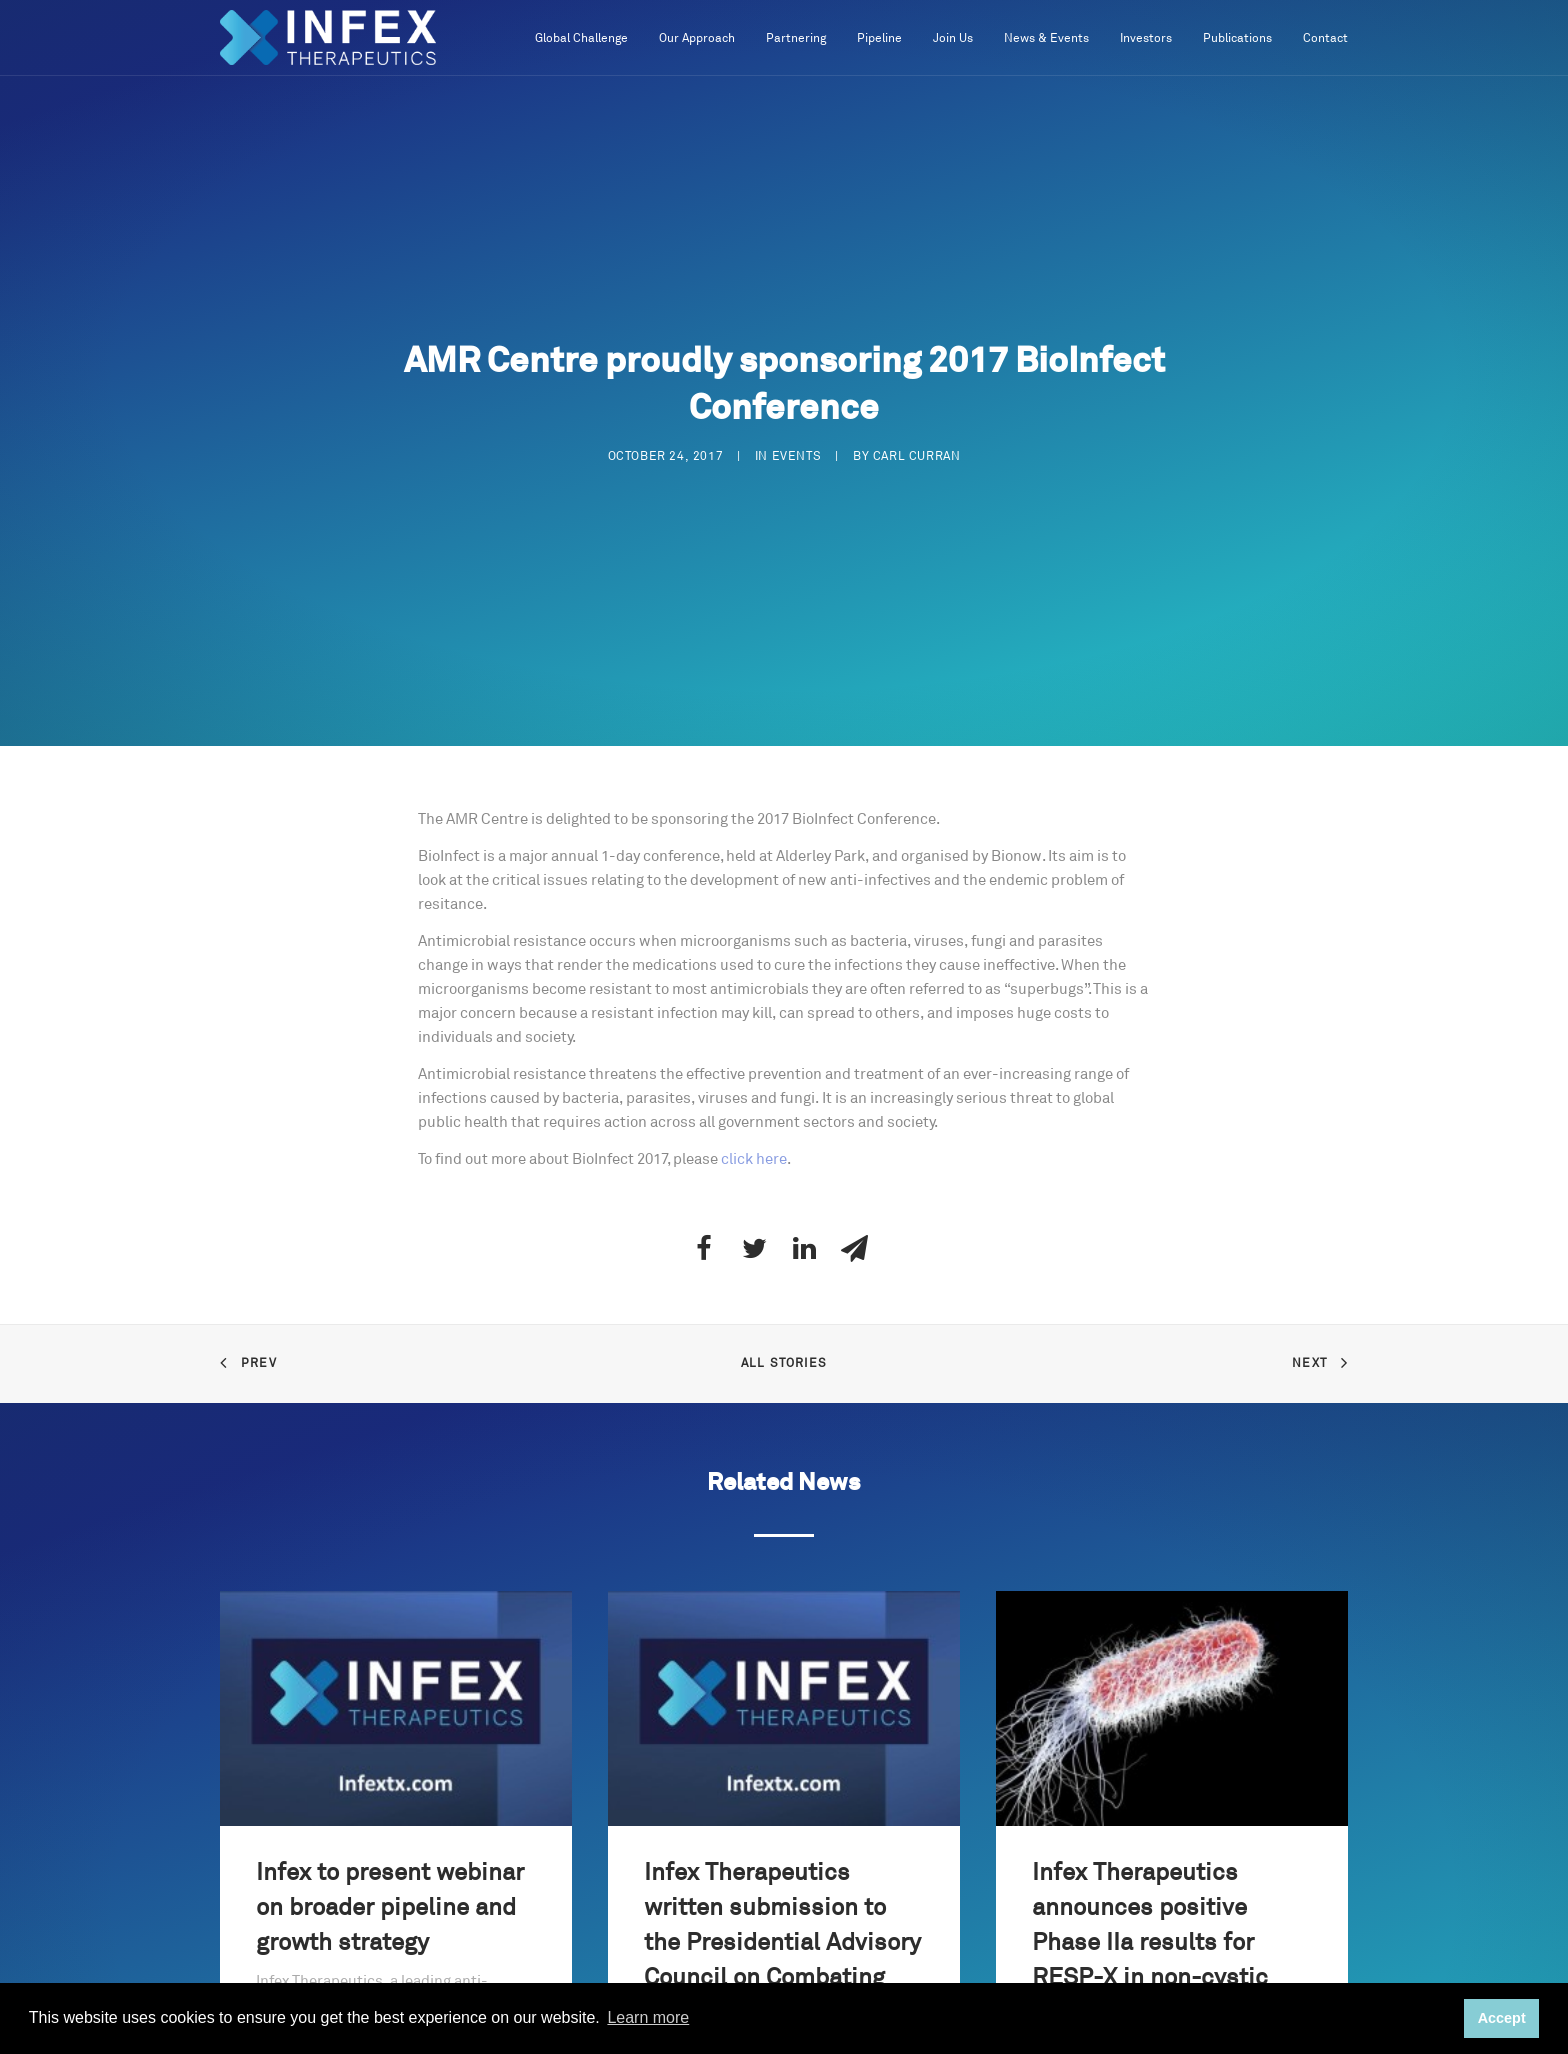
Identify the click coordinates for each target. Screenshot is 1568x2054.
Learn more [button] (648, 2017)
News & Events (1046, 38)
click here (754, 1159)
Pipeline (879, 38)
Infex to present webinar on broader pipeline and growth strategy (390, 1908)
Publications (1237, 38)
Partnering (796, 38)
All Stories (784, 1363)
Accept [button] (1502, 2018)
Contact (1325, 38)
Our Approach (697, 38)
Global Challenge (581, 38)
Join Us (953, 38)
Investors (1146, 38)
